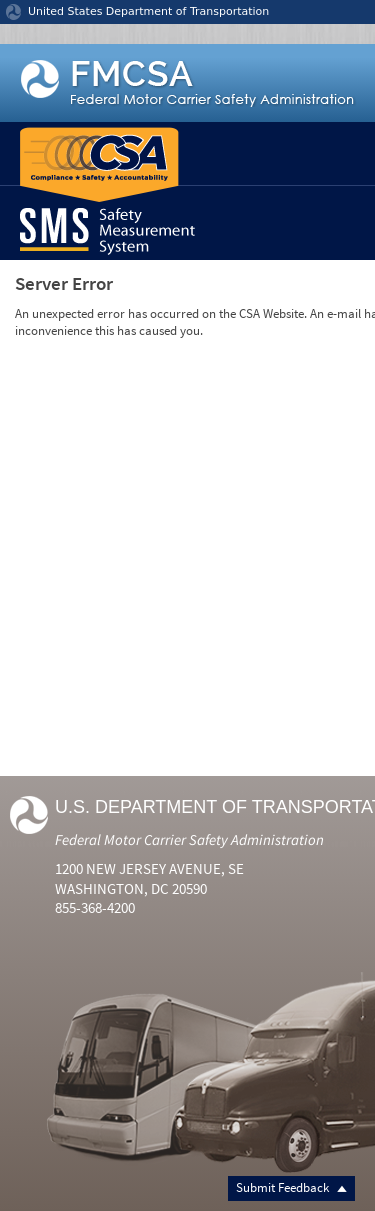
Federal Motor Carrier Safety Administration (189, 839)
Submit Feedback (291, 1187)
